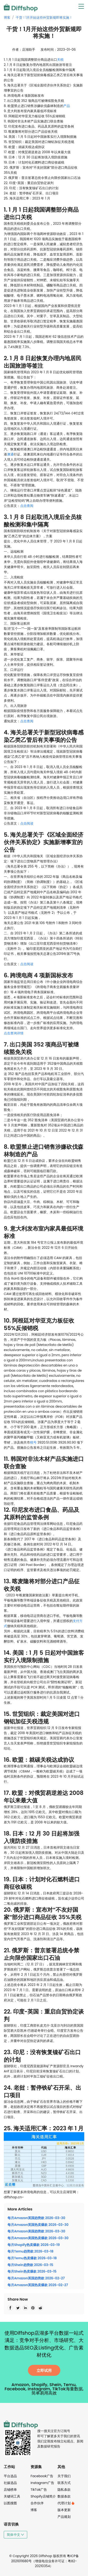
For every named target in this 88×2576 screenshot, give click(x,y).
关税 (60, 59)
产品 (66, 105)
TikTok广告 (39, 2489)
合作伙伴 (37, 2503)
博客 (7, 17)
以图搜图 (10, 2503)
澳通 (10, 454)
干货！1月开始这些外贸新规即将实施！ (44, 17)
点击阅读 (26, 823)
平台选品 (10, 2476)
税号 (33, 1442)
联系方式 (64, 2482)
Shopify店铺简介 (43, 2496)
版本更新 (64, 2510)
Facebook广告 (42, 2476)
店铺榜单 (10, 2489)
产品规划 (64, 2516)
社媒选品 (10, 2482)
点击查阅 (26, 505)
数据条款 (64, 2496)
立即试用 (44, 2370)
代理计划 (66, 2503)
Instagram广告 (42, 2482)
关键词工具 (12, 2496)
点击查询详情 (13, 1033)
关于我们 (64, 2476)
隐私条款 (64, 2489)
